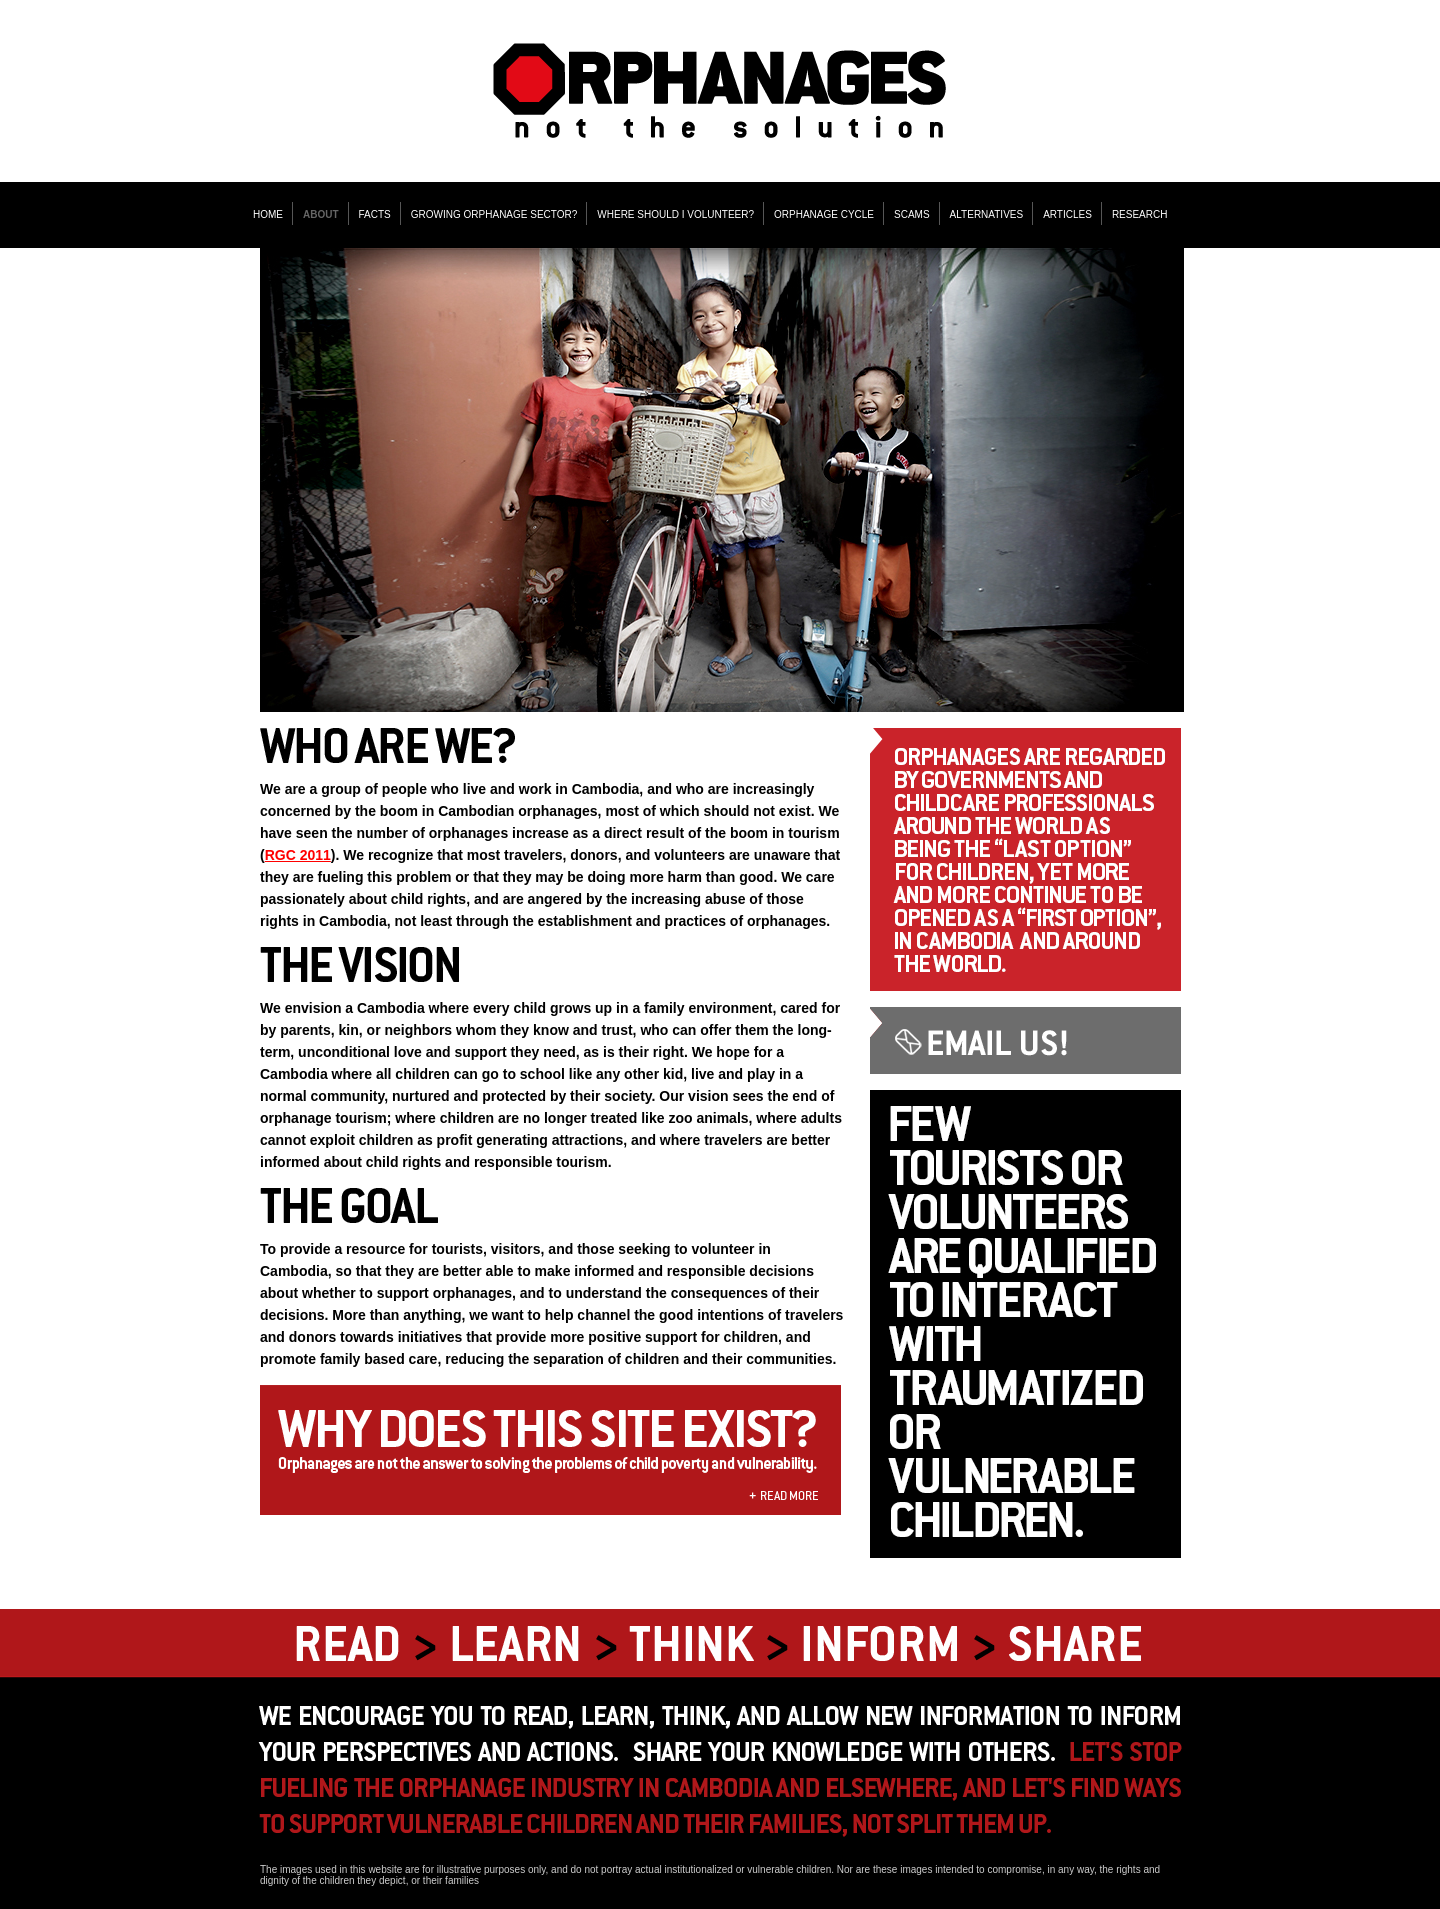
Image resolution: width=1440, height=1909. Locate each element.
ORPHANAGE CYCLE (824, 214)
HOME (268, 214)
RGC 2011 (298, 855)
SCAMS (912, 214)
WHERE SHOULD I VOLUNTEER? (675, 214)
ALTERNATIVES (987, 214)
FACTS (375, 214)
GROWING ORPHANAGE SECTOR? (494, 214)
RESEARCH (1140, 214)
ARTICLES (1067, 214)
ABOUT (321, 214)
